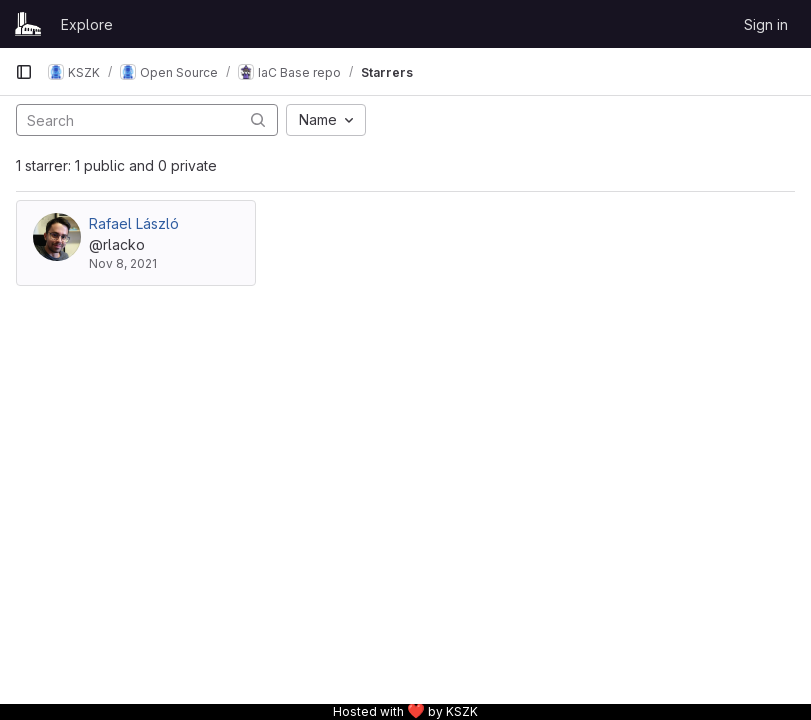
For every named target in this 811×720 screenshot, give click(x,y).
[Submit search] (258, 119)
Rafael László (134, 223)
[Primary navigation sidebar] (24, 72)
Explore (87, 24)
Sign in (766, 24)
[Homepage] (28, 24)
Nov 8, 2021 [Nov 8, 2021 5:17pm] (123, 263)
